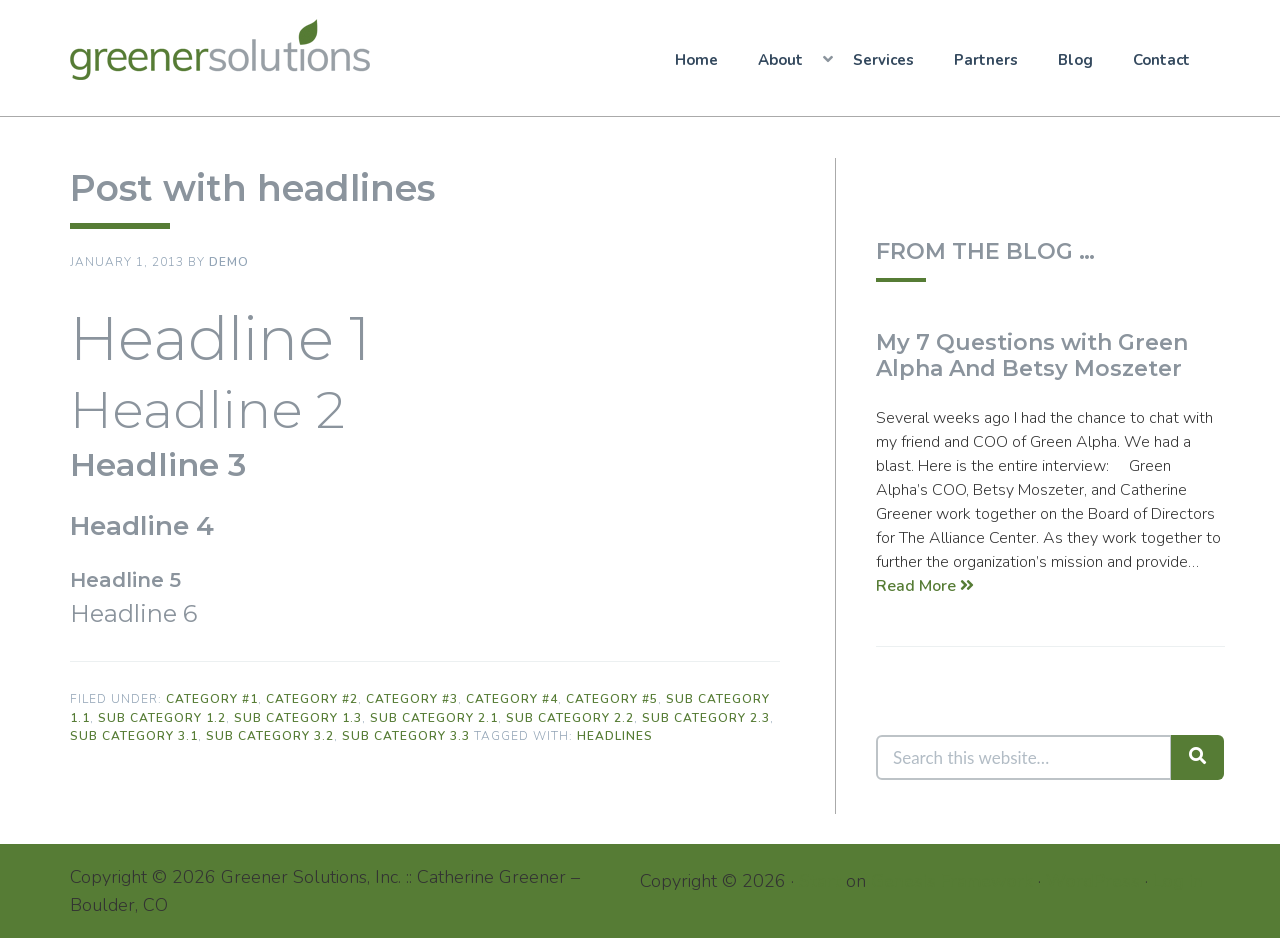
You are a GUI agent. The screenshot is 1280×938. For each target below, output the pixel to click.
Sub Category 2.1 (434, 718)
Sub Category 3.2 (270, 736)
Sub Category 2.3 (706, 718)
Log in (1178, 879)
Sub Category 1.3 (298, 718)
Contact (1161, 60)
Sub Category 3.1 (134, 736)
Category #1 (212, 699)
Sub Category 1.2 (162, 718)
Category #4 (512, 699)
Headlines (615, 736)
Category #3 (412, 699)
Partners (986, 60)
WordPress (1093, 879)
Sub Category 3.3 (406, 736)
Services (883, 60)
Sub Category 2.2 (570, 718)
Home (696, 60)
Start (820, 879)
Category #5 (612, 699)
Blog (1075, 60)
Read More (925, 586)
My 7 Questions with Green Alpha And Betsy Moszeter (1032, 355)
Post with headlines (252, 188)
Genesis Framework (952, 879)
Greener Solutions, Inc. (227, 49)
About (780, 60)
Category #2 (312, 699)
